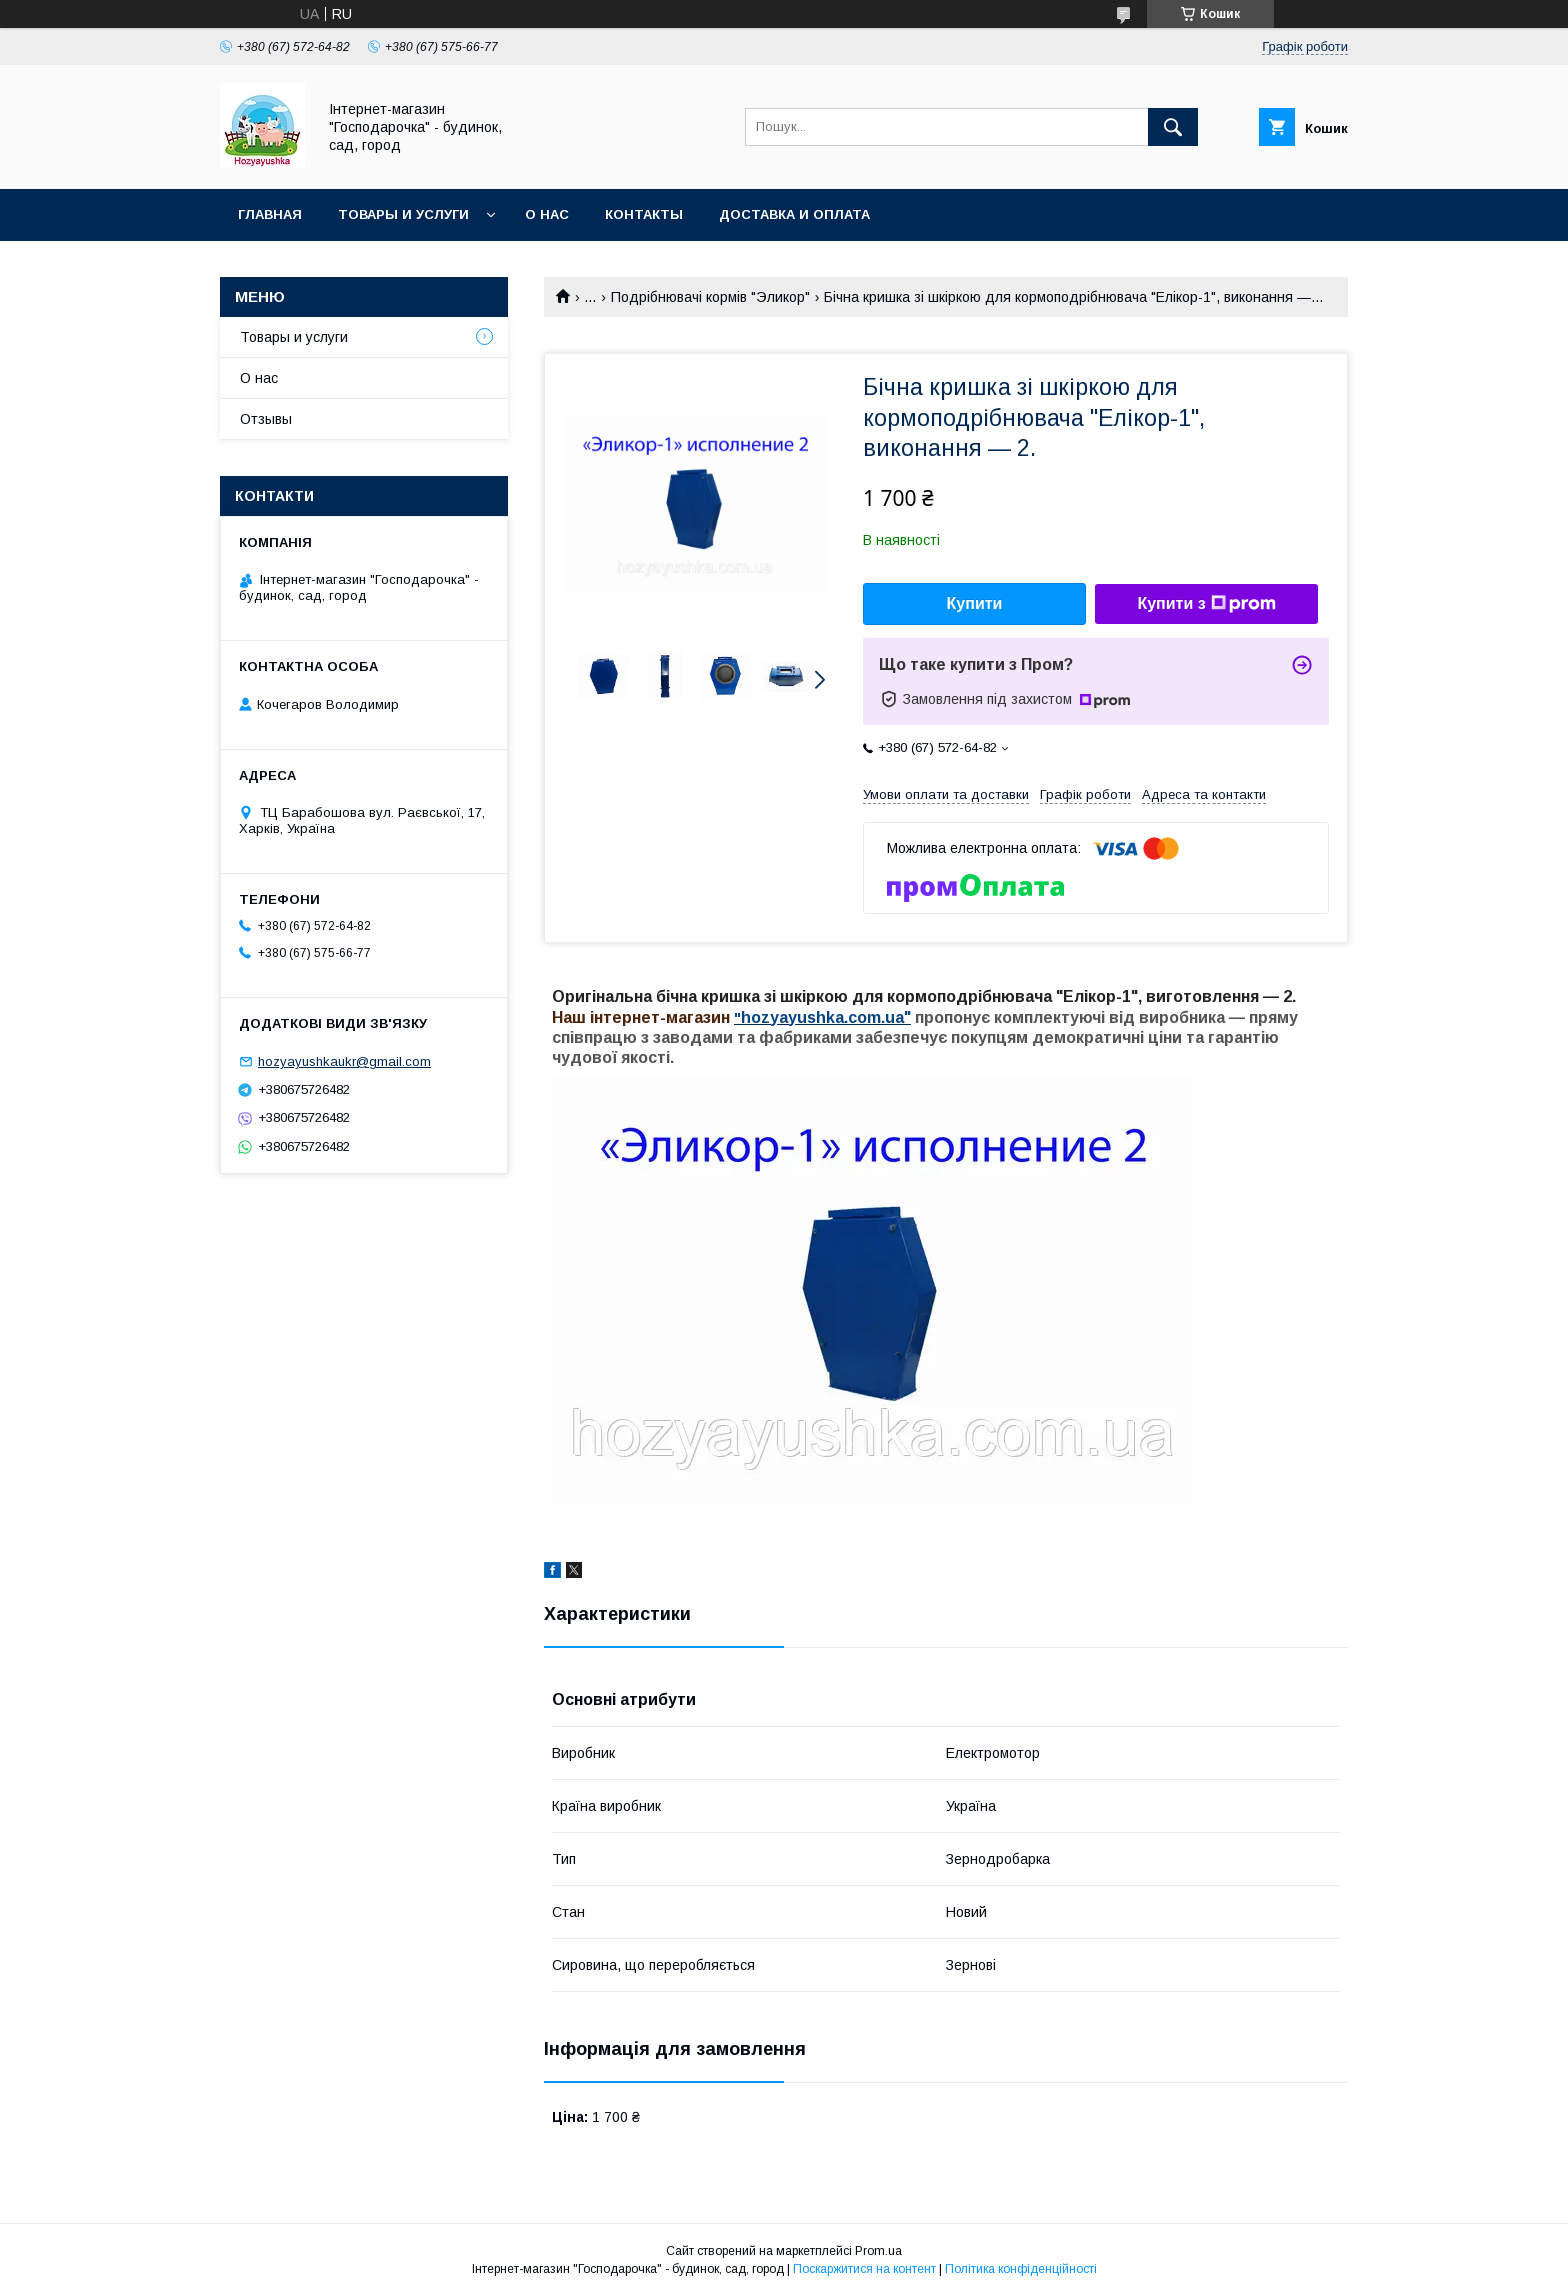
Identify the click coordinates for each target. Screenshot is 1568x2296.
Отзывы (266, 419)
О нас (547, 214)
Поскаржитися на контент (864, 2269)
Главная (270, 214)
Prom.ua (878, 2251)
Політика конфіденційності (1021, 2269)
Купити (975, 603)
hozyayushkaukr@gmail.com (344, 1061)
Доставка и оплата (794, 214)
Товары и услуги (403, 214)
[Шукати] (1173, 127)
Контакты (644, 214)
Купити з (1206, 604)
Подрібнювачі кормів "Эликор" (710, 297)
